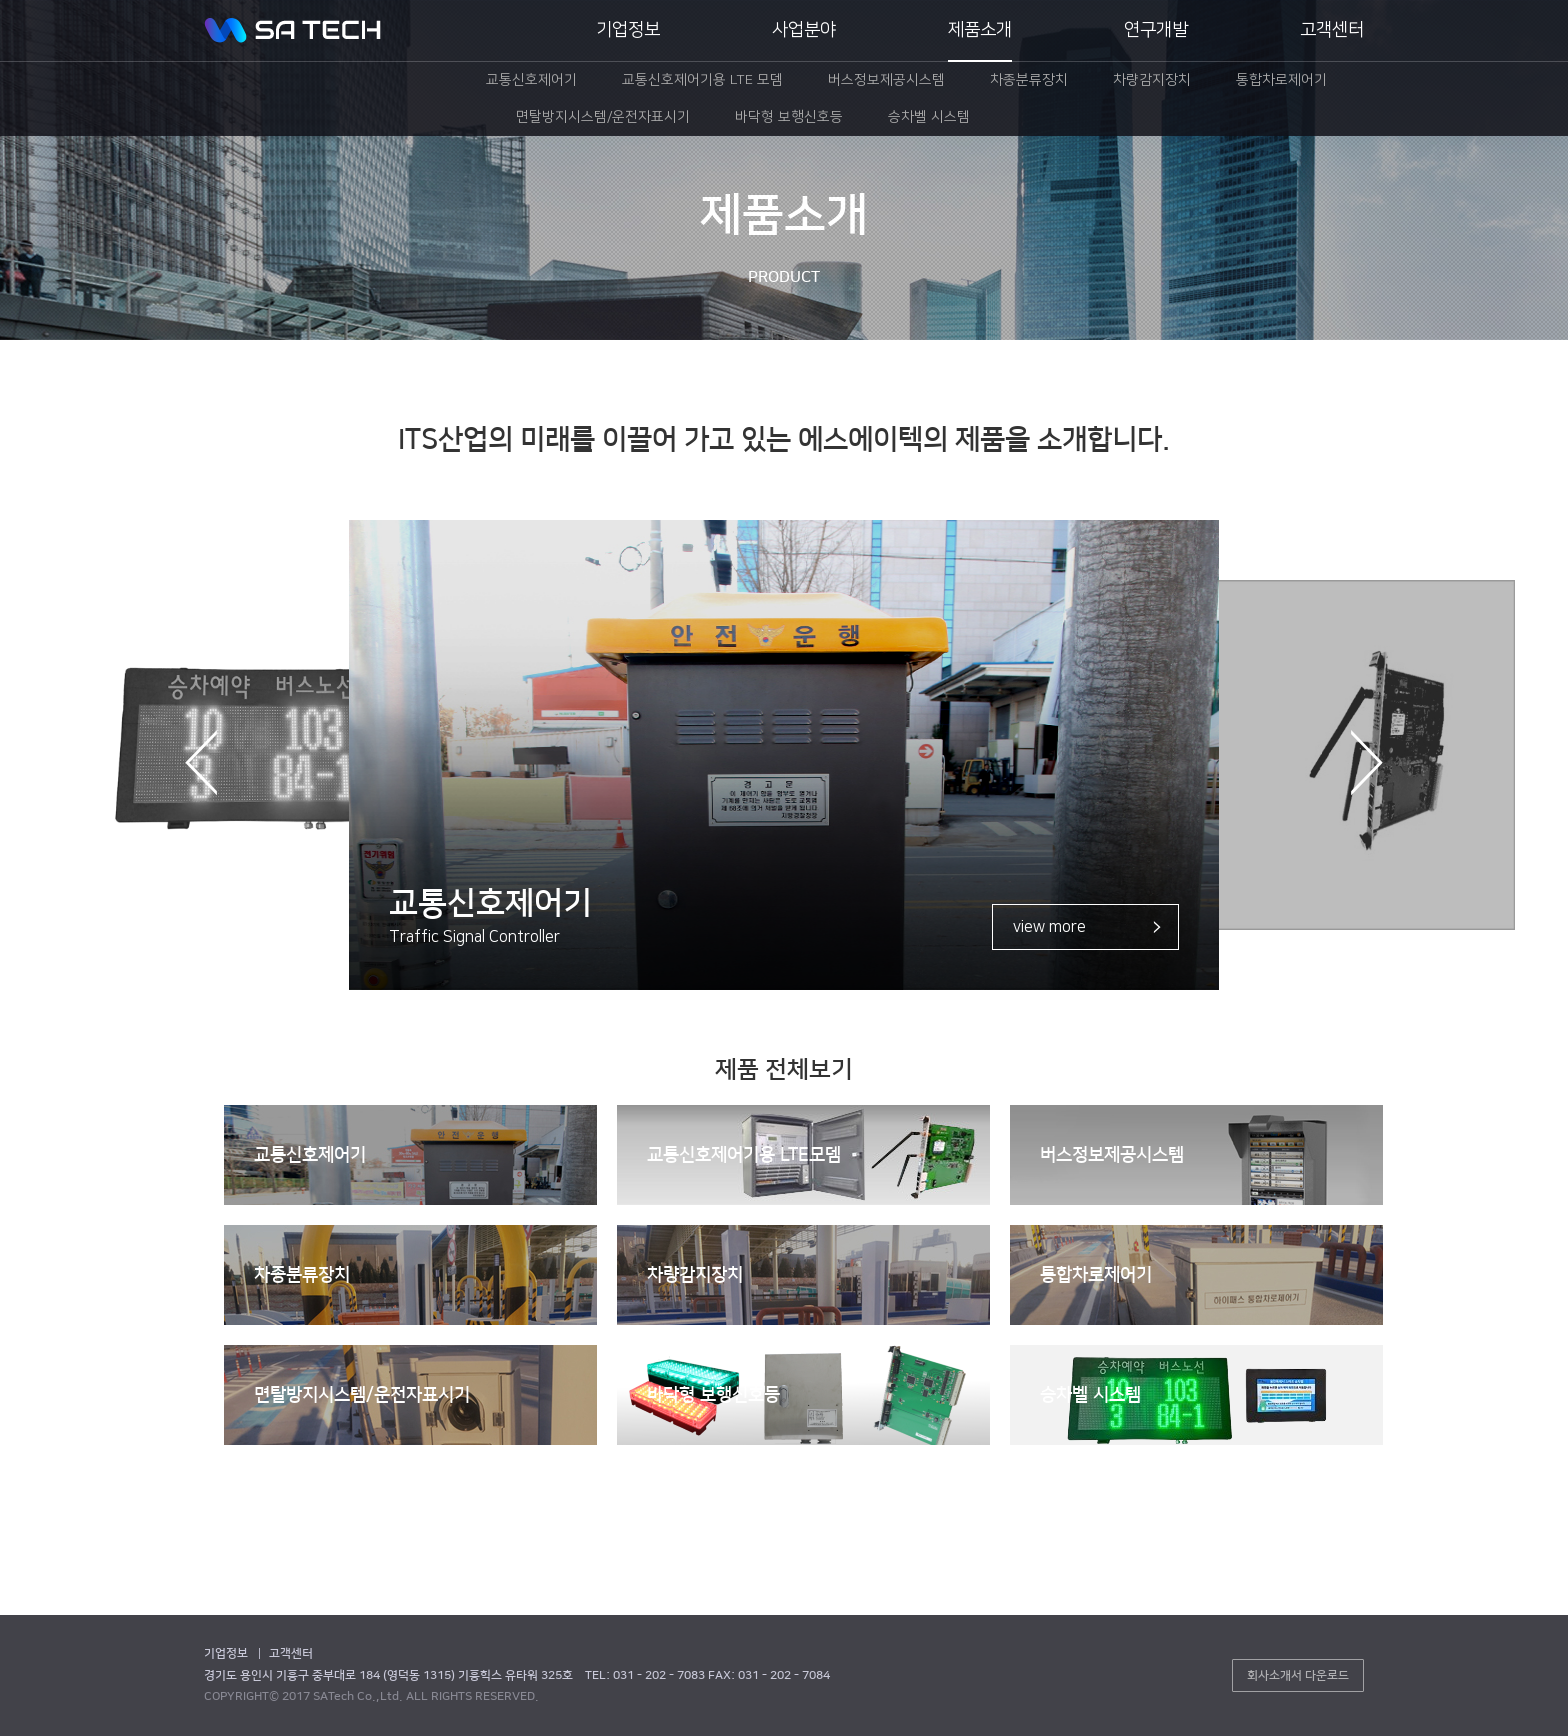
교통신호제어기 (310, 1155)
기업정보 (628, 30)
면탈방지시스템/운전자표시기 (362, 1395)
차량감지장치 (695, 1275)
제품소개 (980, 30)
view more (1049, 927)
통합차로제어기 (1096, 1275)
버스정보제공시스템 (1112, 1155)
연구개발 (1156, 30)
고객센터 (1332, 30)
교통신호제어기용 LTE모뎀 (744, 1155)
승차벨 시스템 (1090, 1395)
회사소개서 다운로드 (1298, 1675)
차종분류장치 (302, 1275)
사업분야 (804, 30)
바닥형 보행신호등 (713, 1395)
